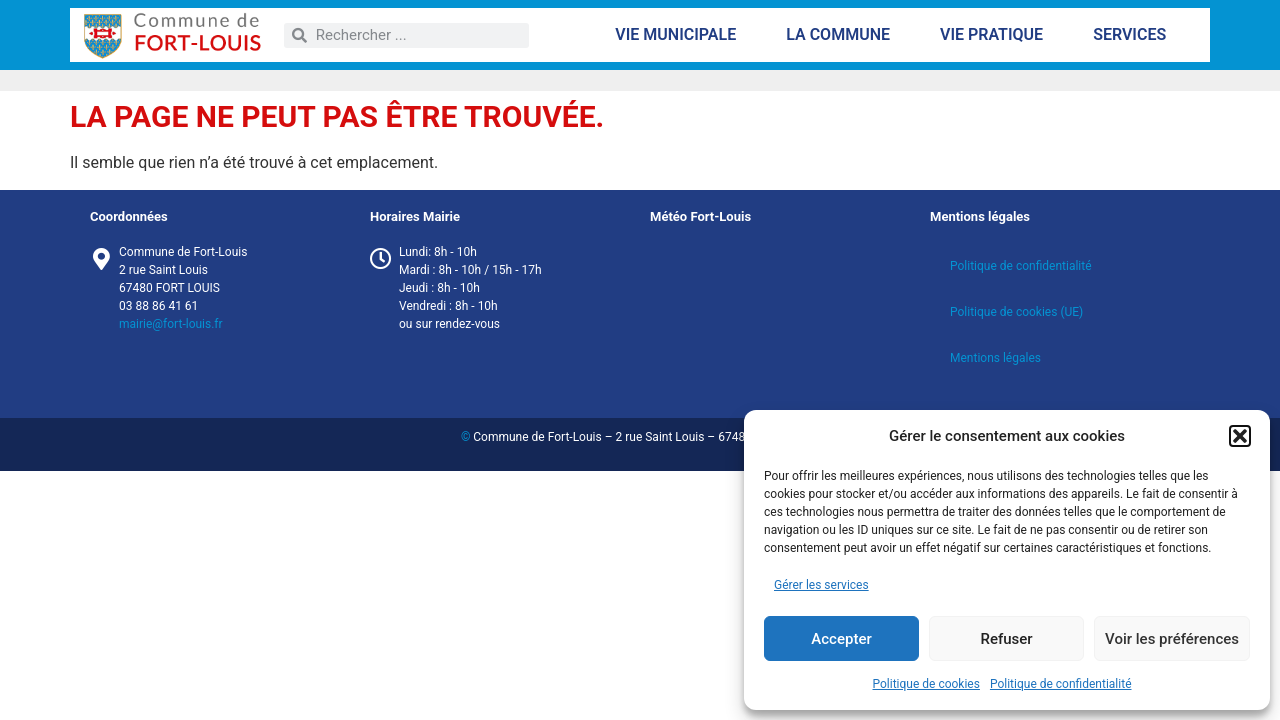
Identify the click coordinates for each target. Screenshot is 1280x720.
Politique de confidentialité (1061, 684)
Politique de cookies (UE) (1016, 312)
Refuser (1006, 639)
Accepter (841, 639)
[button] (1240, 436)
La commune (843, 35)
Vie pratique (996, 35)
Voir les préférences (1172, 639)
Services (1134, 35)
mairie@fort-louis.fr (171, 324)
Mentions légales (995, 358)
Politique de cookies (926, 684)
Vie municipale (680, 35)
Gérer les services (821, 585)
